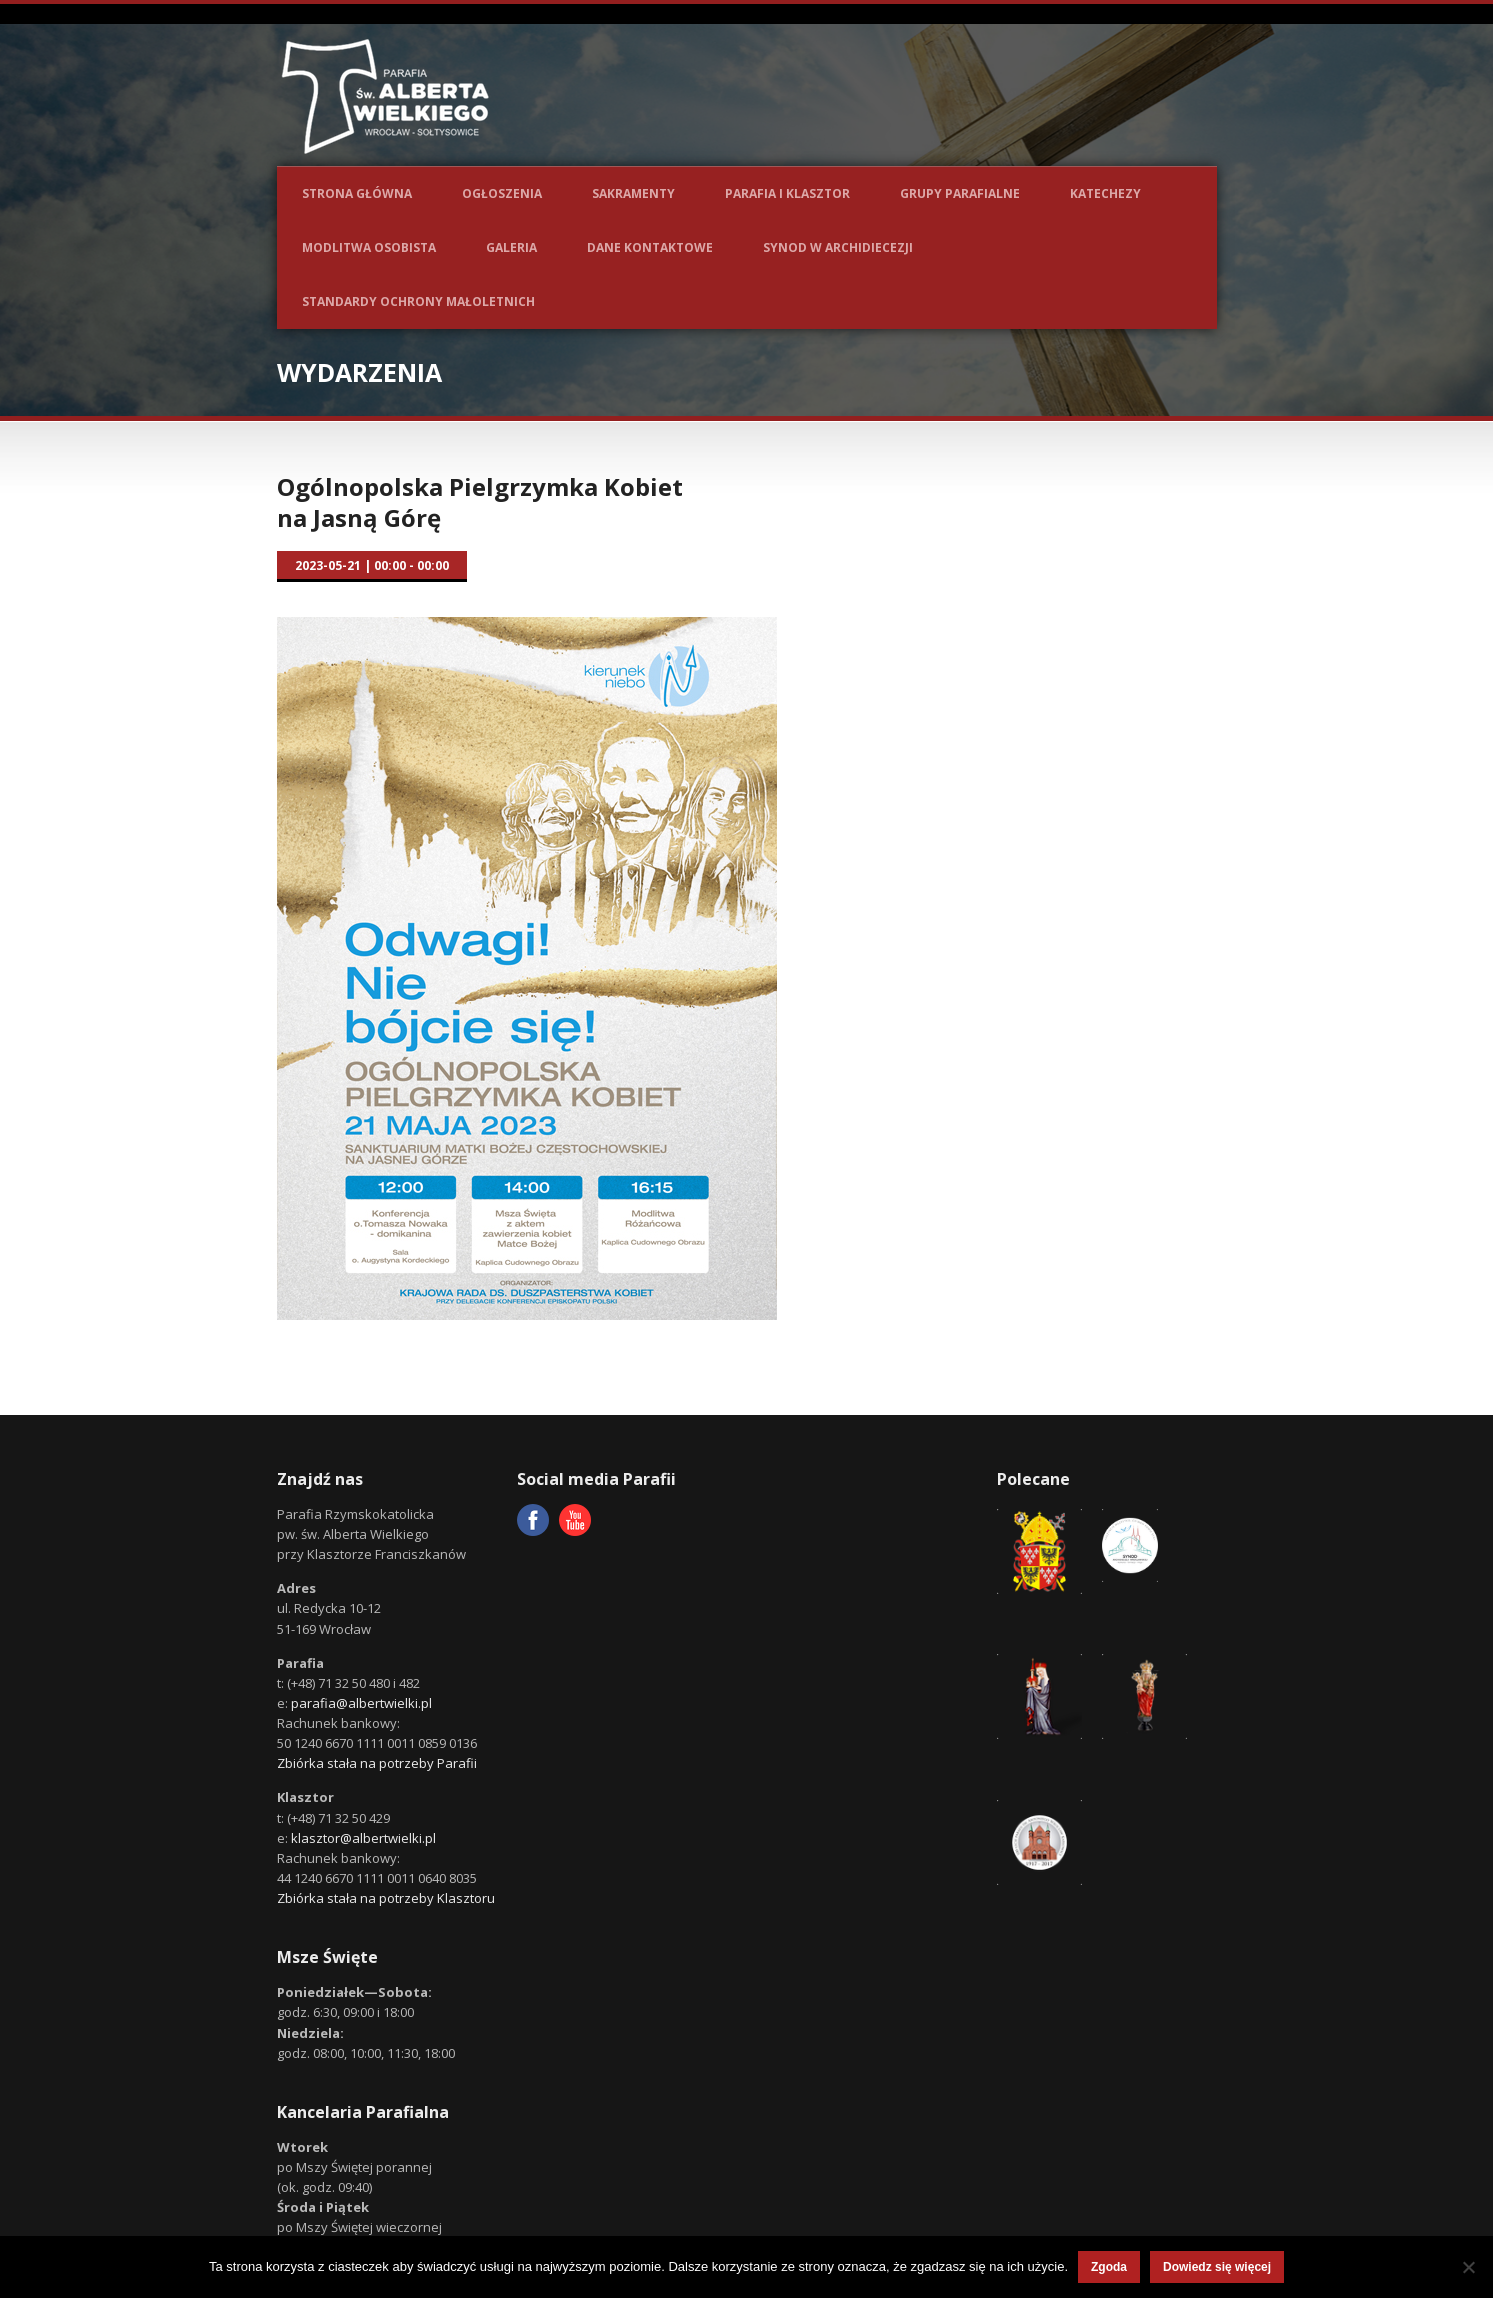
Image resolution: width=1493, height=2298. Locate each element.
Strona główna (357, 193)
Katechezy (1105, 193)
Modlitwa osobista (369, 247)
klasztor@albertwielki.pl (363, 1838)
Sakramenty (633, 193)
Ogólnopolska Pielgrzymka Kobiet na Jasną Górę (480, 502)
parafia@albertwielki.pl (361, 1703)
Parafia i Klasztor (787, 193)
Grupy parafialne (960, 193)
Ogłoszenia (502, 193)
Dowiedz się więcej (1217, 2267)
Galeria (511, 247)
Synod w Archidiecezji (838, 247)
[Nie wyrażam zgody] (1468, 2267)
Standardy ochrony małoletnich (418, 301)
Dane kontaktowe (650, 247)
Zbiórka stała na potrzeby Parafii (377, 1763)
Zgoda (1109, 2267)
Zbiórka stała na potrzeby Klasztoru (386, 1898)
